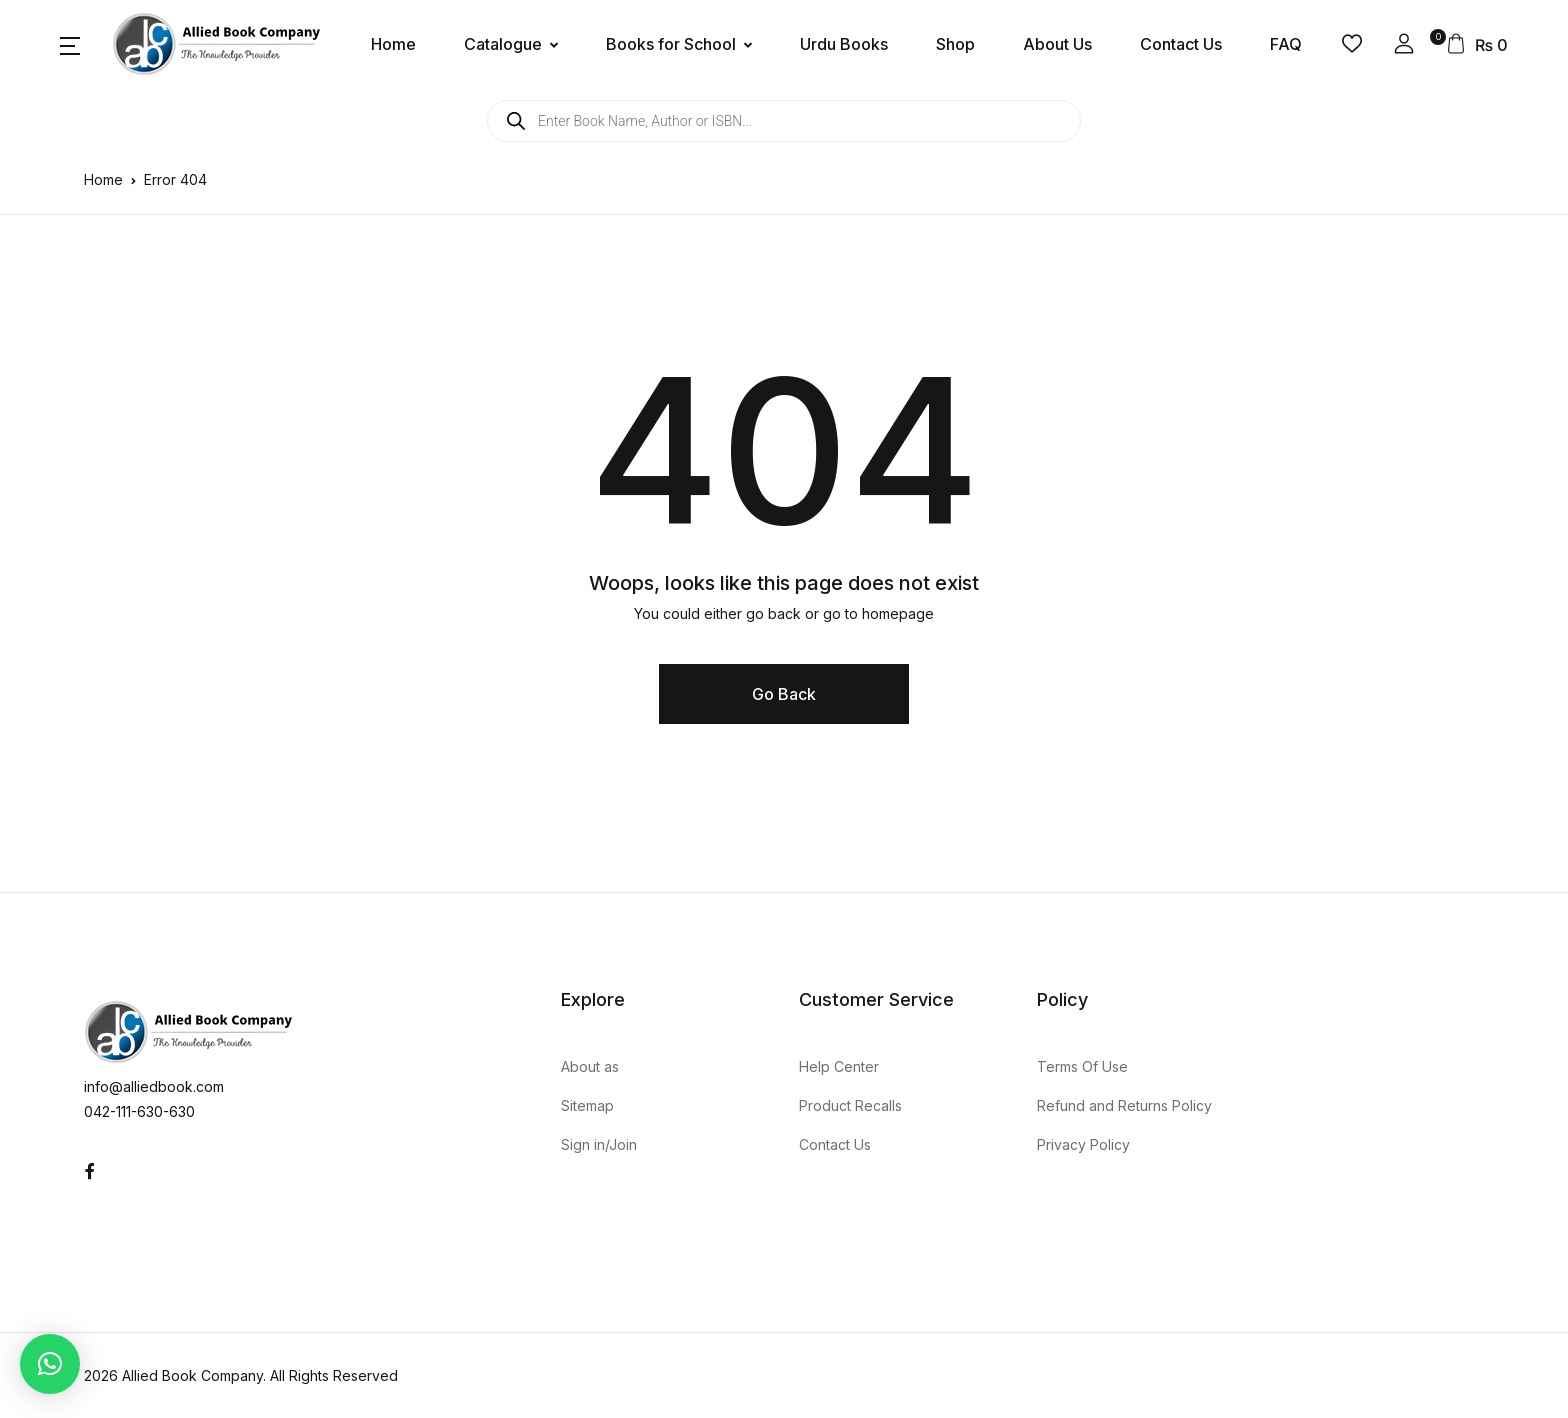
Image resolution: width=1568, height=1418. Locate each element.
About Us (1057, 44)
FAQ (1286, 44)
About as (590, 1066)
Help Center (839, 1066)
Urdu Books (844, 44)
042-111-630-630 (139, 1111)
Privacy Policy (1083, 1144)
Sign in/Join (599, 1144)
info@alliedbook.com (154, 1086)
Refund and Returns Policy (1124, 1105)
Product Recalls (850, 1105)
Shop (955, 44)
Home (393, 44)
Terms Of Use (1082, 1066)
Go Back (784, 694)
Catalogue (503, 44)
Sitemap (587, 1105)
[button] (70, 44)
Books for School (671, 44)
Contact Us (1181, 44)
